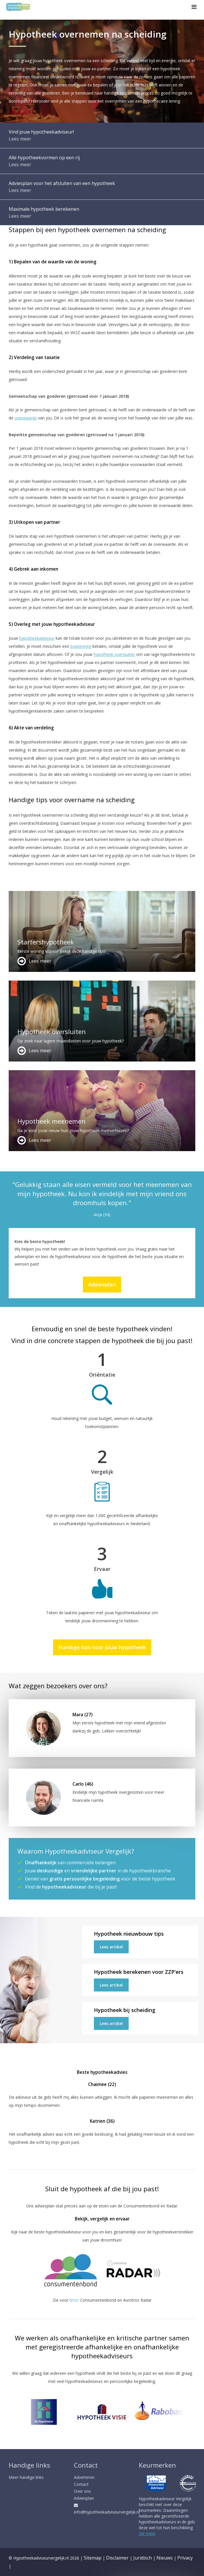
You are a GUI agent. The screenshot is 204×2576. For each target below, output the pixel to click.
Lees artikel (111, 1947)
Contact (81, 2484)
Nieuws (164, 2558)
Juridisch (142, 2558)
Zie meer (147, 2533)
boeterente (80, 646)
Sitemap (92, 2558)
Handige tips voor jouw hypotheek (102, 1647)
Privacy (185, 2558)
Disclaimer (117, 2558)
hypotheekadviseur (36, 638)
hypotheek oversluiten (114, 654)
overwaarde (25, 418)
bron (74, 2300)
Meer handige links (26, 2477)
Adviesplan (102, 1284)
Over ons (82, 2491)
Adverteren (84, 2477)
